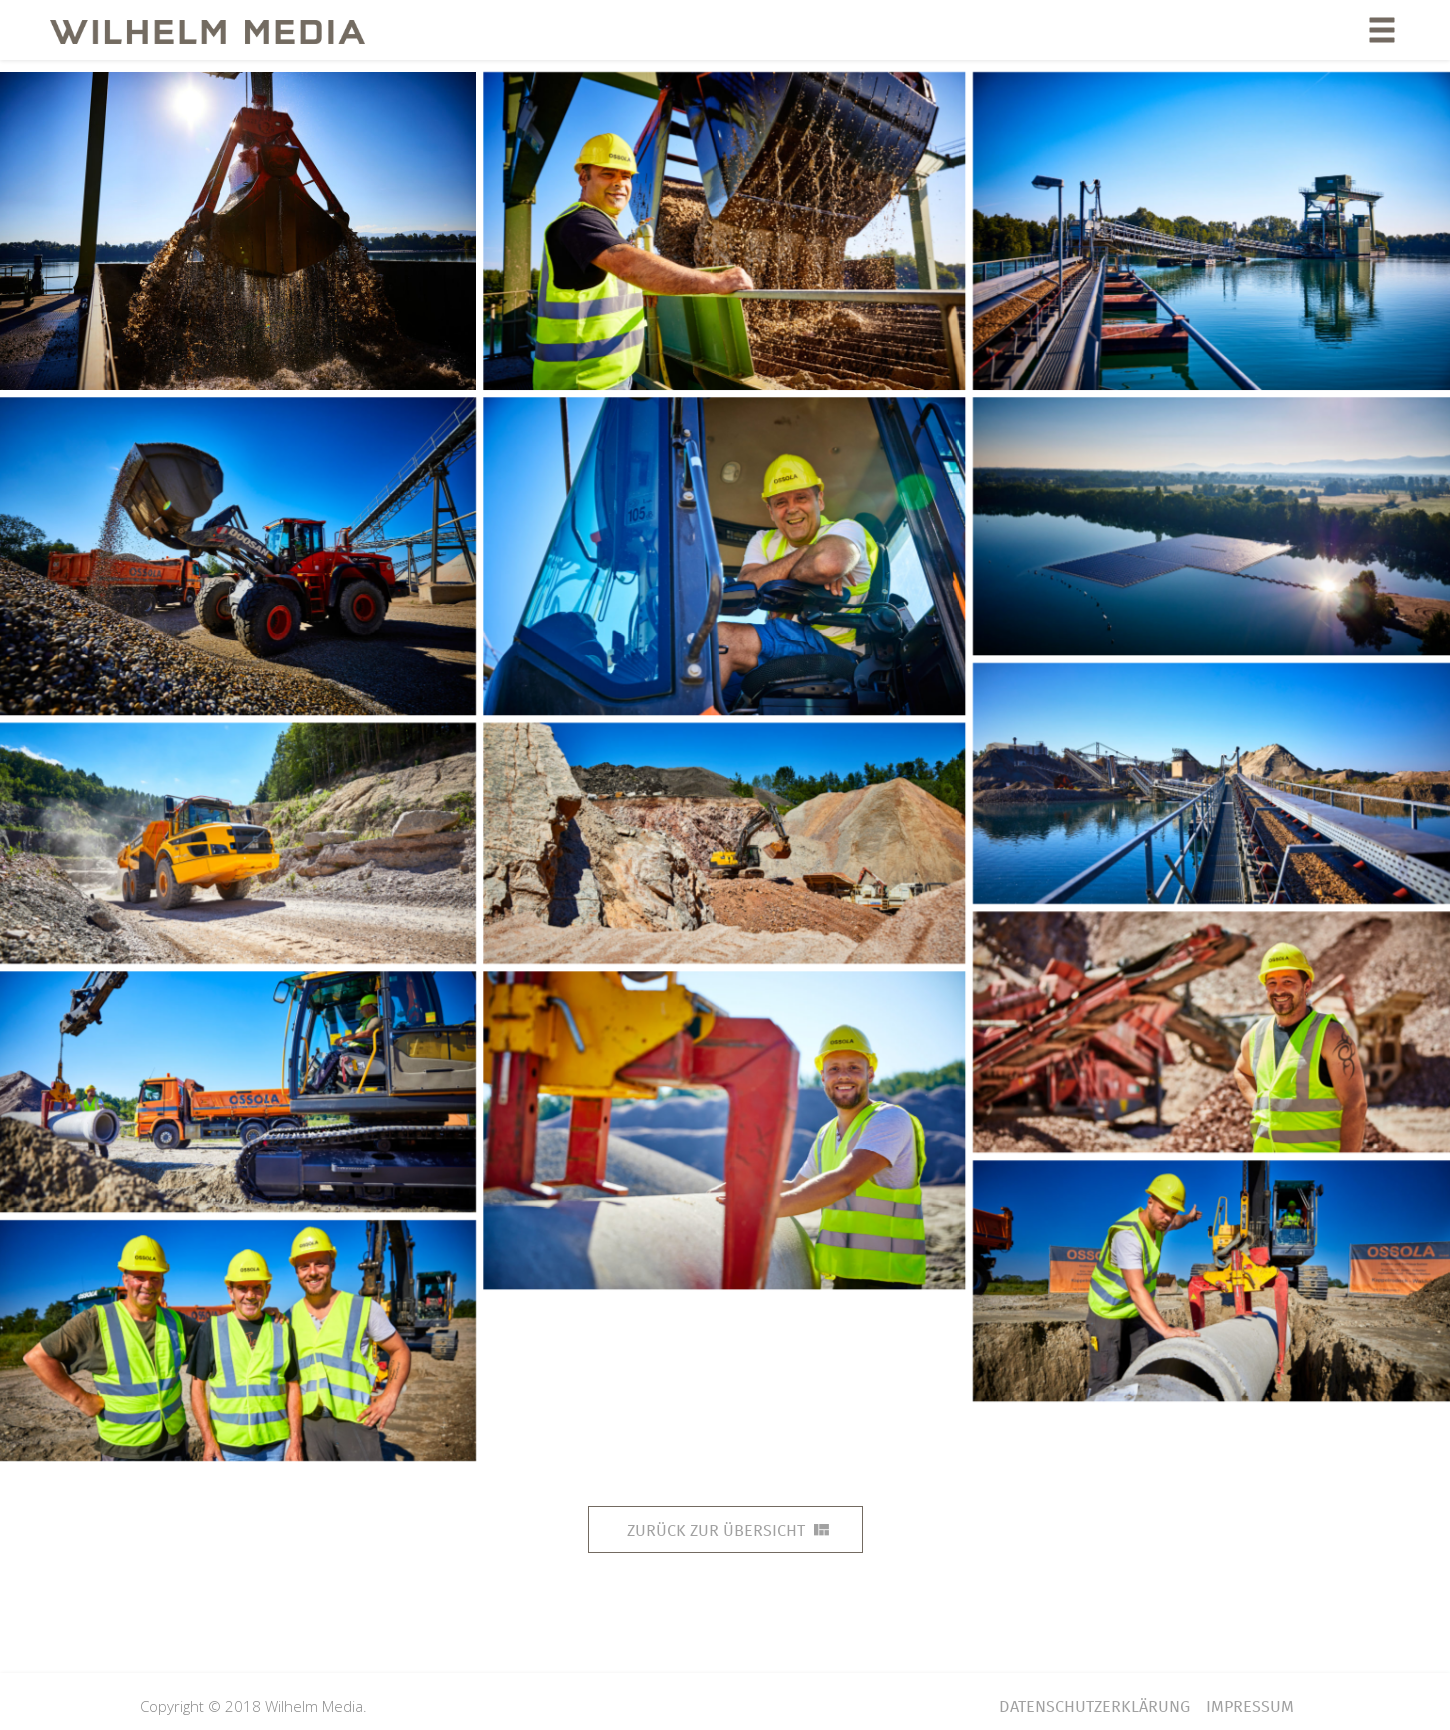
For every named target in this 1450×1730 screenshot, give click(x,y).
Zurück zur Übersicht (728, 1530)
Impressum (1250, 1706)
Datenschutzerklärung (1094, 1706)
